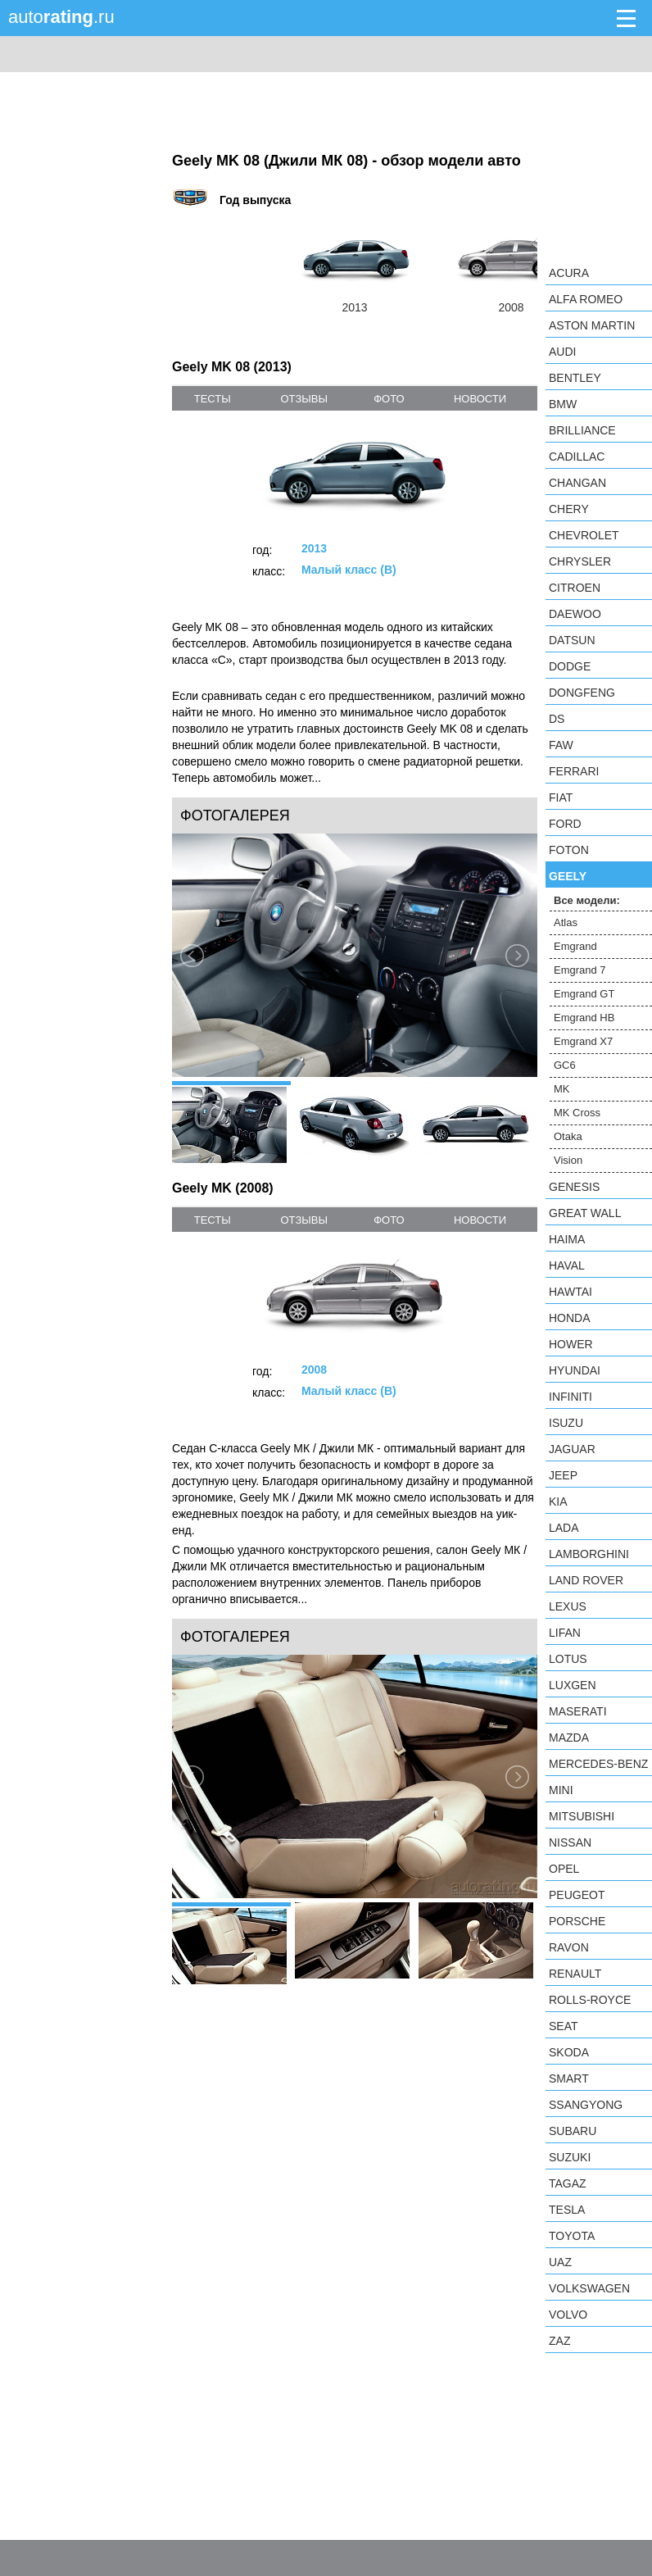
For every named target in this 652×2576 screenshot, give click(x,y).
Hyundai (574, 1370)
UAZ (560, 2262)
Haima (567, 1239)
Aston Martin (592, 325)
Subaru (572, 2131)
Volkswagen (589, 2288)
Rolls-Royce (590, 1999)
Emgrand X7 (583, 1041)
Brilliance (582, 430)
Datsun (572, 640)
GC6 (565, 1065)
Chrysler (580, 561)
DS (556, 718)
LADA (564, 1527)
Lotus (568, 1658)
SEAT (563, 2026)
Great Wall (585, 1213)
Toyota (572, 2235)
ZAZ (559, 2340)
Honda (570, 1317)
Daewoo (575, 613)
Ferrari (574, 771)
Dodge (570, 666)
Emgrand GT (584, 994)
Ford (565, 823)
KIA (558, 1501)
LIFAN (565, 1632)
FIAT (561, 797)
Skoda (569, 2052)
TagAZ (567, 2183)
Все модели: (587, 900)
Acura (569, 272)
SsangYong (586, 2104)
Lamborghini (589, 1554)
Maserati (578, 1711)
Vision (568, 1160)
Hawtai (570, 1291)
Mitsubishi (581, 1816)
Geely (567, 876)
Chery (569, 509)
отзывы (303, 399)
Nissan (570, 1842)
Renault (575, 1973)
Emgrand (575, 946)
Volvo (568, 2314)
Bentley (575, 377)
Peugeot (576, 1894)
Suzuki (570, 2157)
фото (389, 399)
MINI (561, 1790)
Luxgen (572, 1685)
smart (569, 2078)
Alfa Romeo (586, 299)
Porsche (577, 1921)
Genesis (574, 1186)
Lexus (567, 1606)
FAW (561, 745)
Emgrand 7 (580, 970)
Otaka (568, 1136)
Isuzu (566, 1422)
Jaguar (572, 1449)
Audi (562, 351)
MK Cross (577, 1112)
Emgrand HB (584, 1017)
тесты (212, 399)
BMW (563, 404)
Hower (571, 1344)
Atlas (565, 922)
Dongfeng (582, 692)
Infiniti (570, 1396)
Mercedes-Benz (598, 1763)
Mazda (569, 1737)
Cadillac (576, 456)
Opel (564, 1868)
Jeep (563, 1475)
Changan (577, 482)
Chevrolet (584, 535)
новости (480, 399)
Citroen (574, 587)
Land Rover (586, 1580)
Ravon (569, 1947)
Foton (569, 849)
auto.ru (61, 17)
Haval (567, 1265)
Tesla (567, 2209)
